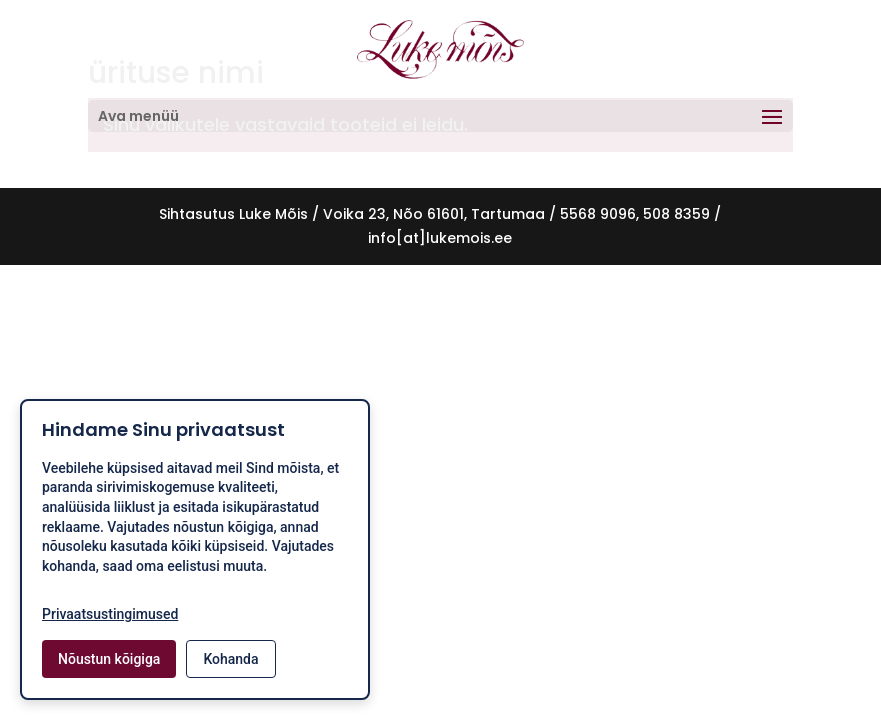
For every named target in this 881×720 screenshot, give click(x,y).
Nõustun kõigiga (109, 659)
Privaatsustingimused (110, 614)
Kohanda (230, 659)
